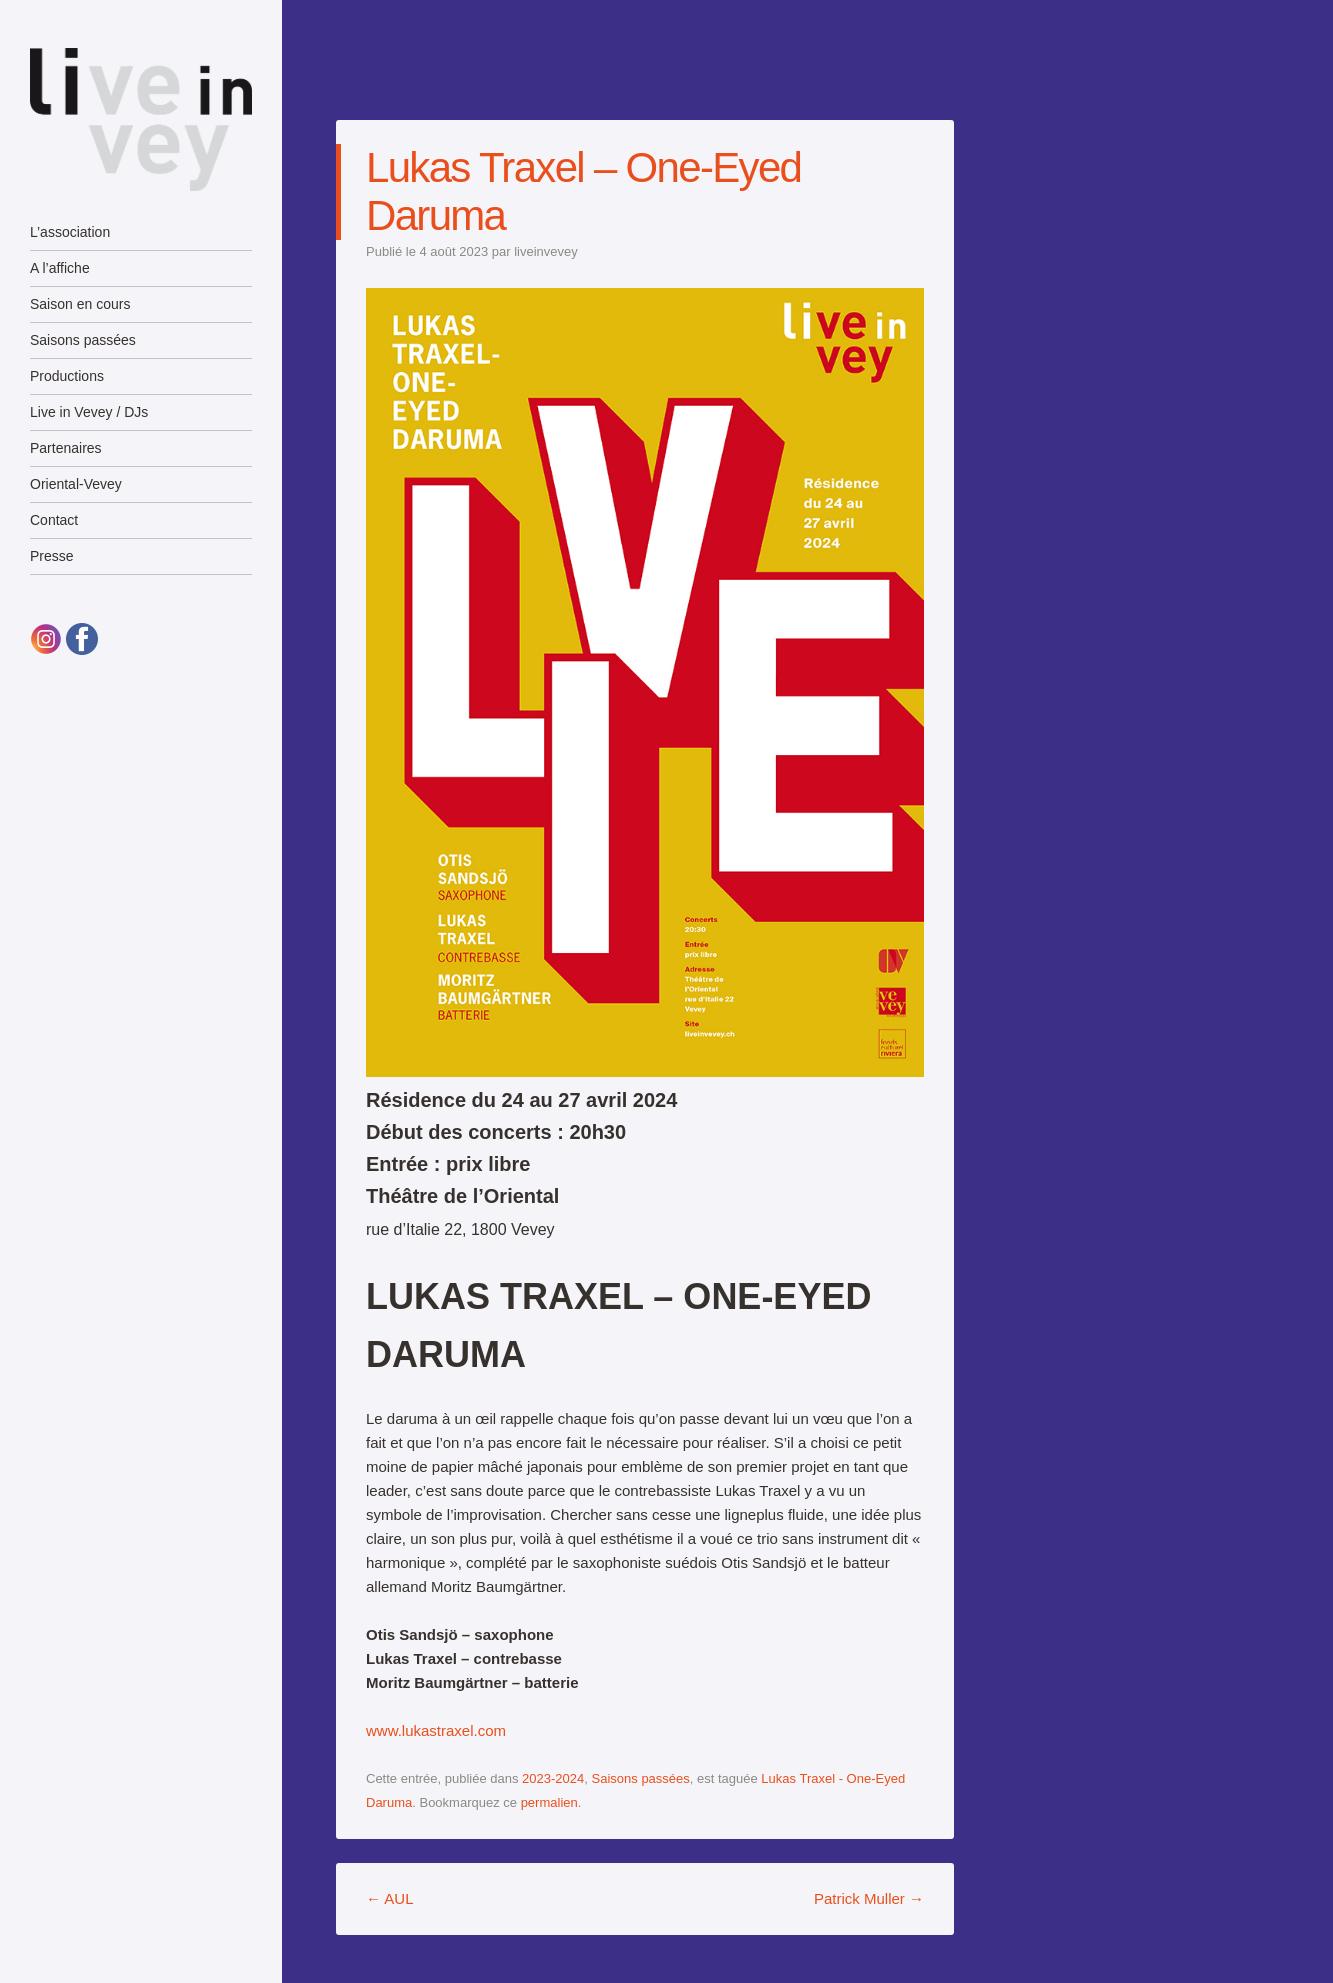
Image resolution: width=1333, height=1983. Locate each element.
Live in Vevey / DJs (89, 412)
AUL (390, 1898)
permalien (549, 1802)
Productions (67, 376)
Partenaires (66, 448)
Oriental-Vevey (76, 484)
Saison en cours (80, 304)
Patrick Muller (869, 1898)
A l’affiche (60, 268)
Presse (52, 556)
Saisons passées (83, 340)
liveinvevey (546, 251)
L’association (70, 232)
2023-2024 (553, 1778)
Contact (54, 520)
